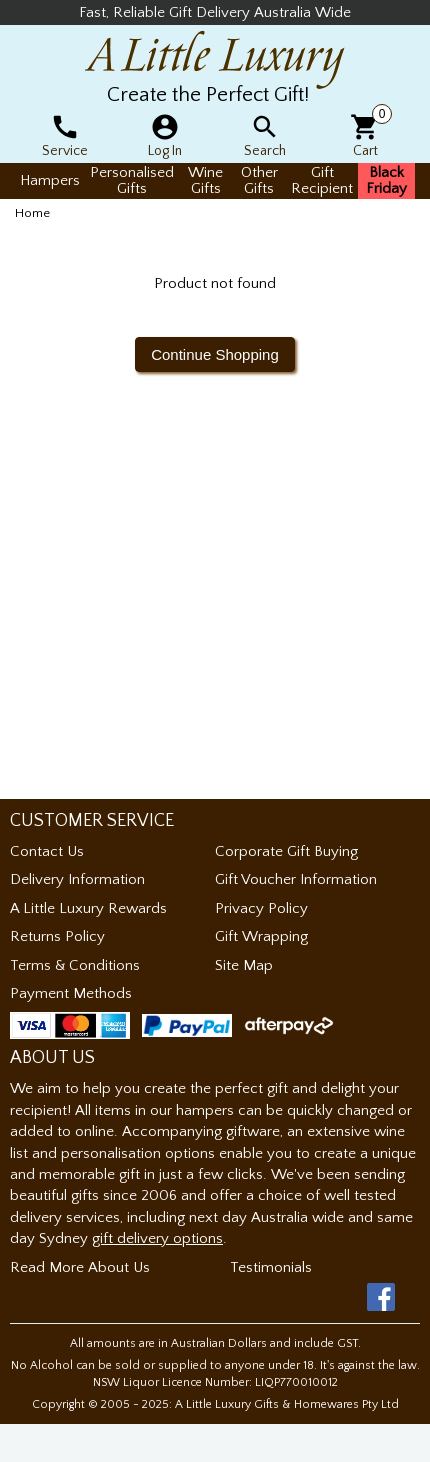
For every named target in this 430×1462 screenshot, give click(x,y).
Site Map (244, 965)
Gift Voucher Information (296, 879)
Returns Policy (57, 936)
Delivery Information (77, 879)
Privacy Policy (261, 908)
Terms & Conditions (75, 965)
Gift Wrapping (261, 936)
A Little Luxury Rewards (88, 908)
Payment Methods (71, 993)
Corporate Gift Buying (286, 851)
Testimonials (271, 1267)
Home (32, 213)
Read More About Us (80, 1267)
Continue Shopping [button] (215, 354)
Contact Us (47, 851)
